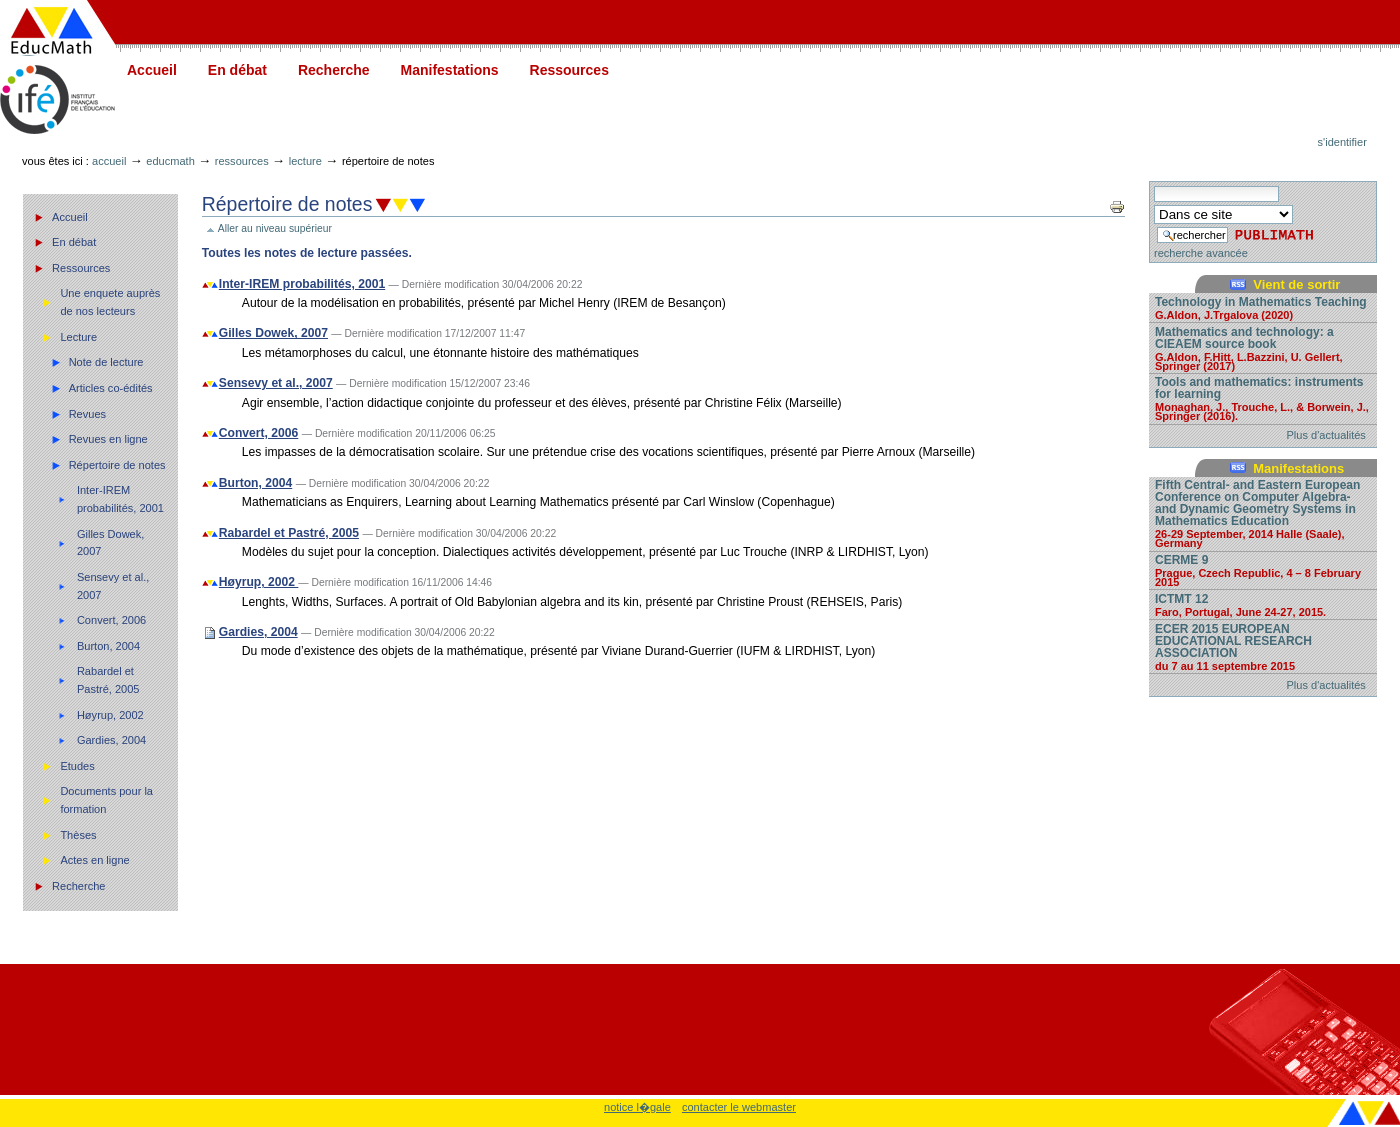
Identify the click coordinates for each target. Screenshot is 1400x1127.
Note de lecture (106, 362)
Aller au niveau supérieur (275, 228)
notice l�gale (637, 1107)
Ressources (569, 70)
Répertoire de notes (117, 465)
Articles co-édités (111, 388)
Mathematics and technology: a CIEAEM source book (1263, 348)
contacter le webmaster (739, 1107)
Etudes (77, 766)
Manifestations (450, 70)
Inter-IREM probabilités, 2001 (120, 499)
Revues (87, 414)
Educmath (170, 161)
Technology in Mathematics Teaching (1263, 307)
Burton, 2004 (108, 646)
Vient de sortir (1296, 284)
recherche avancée (1201, 253)
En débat (237, 70)
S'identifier (1342, 142)
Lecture (305, 161)
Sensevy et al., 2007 (113, 586)
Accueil (152, 70)
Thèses (78, 835)
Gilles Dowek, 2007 (110, 543)
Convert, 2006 (111, 620)
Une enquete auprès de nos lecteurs (110, 302)
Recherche (334, 70)
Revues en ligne (108, 439)
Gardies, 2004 (111, 740)
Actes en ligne (94, 860)
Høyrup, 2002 (110, 715)
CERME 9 (1263, 570)
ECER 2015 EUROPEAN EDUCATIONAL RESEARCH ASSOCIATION (1263, 646)
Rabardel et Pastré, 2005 (108, 680)
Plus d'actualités (1326, 435)
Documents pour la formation (106, 800)
